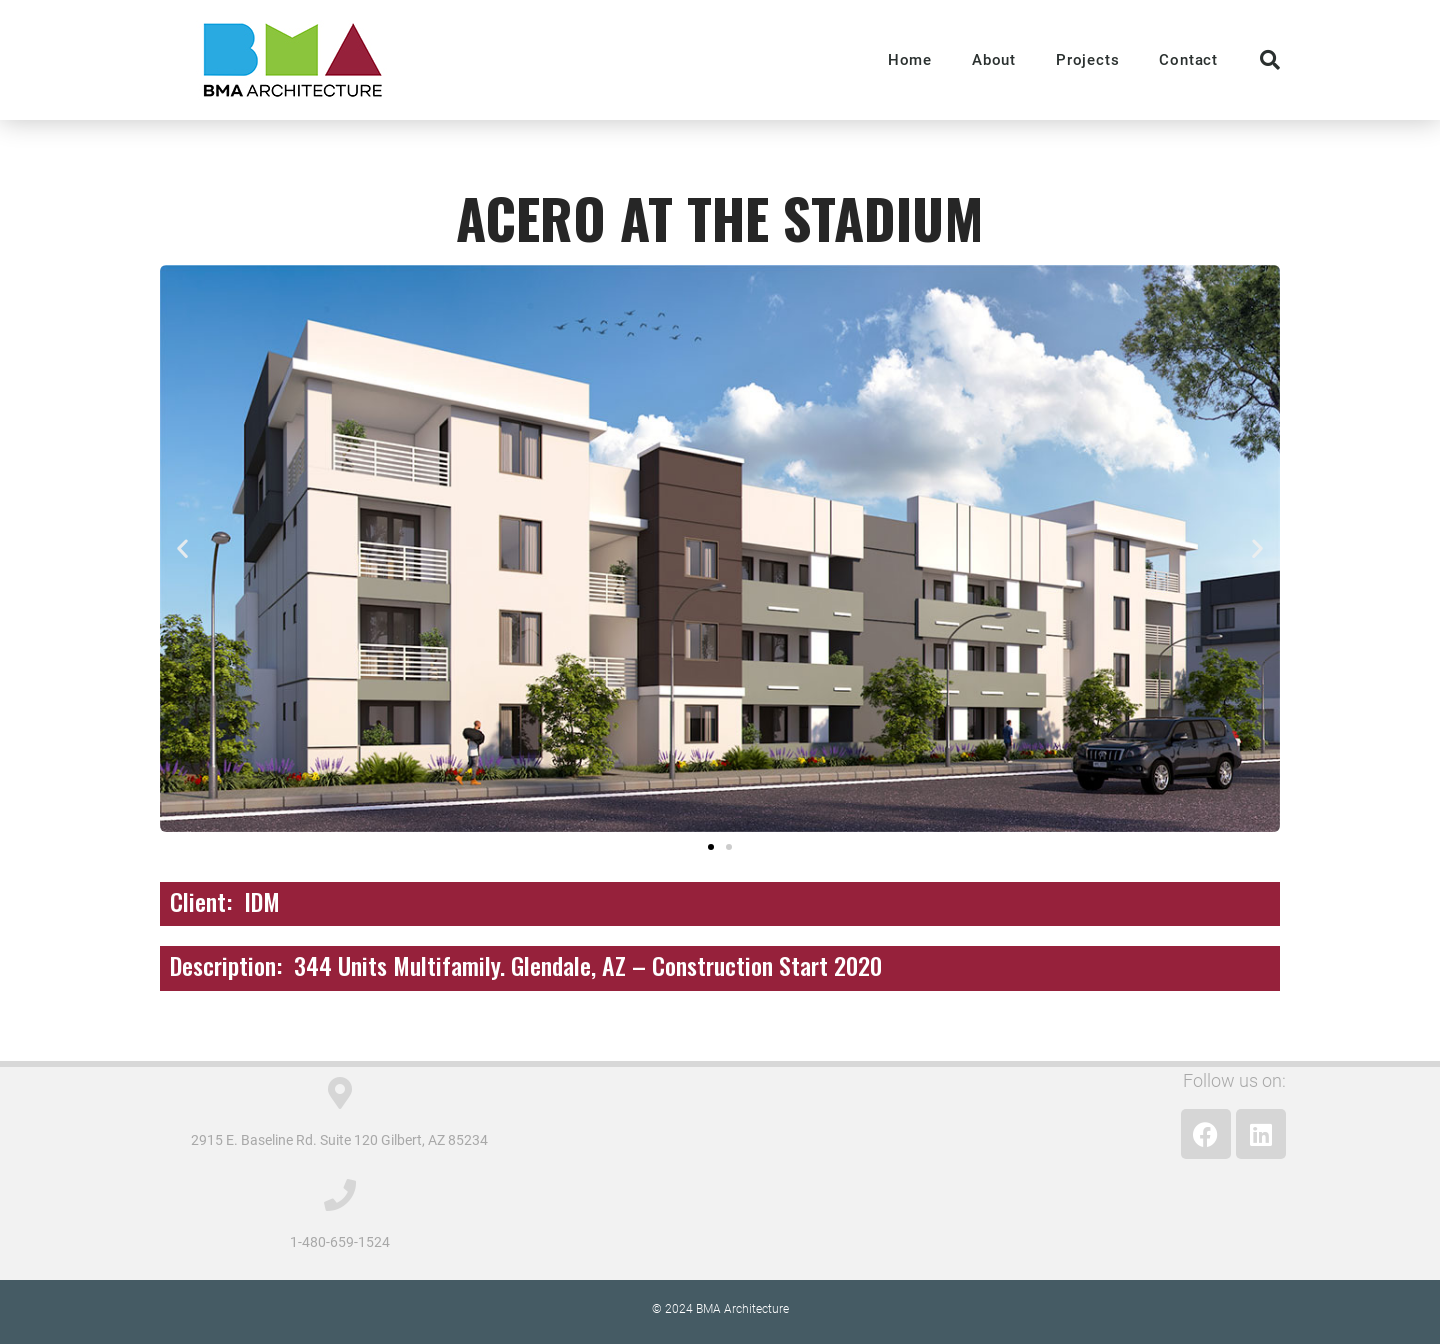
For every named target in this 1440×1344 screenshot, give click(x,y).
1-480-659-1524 (340, 1242)
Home (910, 60)
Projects (1087, 60)
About (994, 60)
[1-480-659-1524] (340, 1195)
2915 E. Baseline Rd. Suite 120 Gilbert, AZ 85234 (339, 1140)
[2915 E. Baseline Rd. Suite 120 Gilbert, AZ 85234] (340, 1093)
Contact (1188, 60)
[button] (1270, 60)
